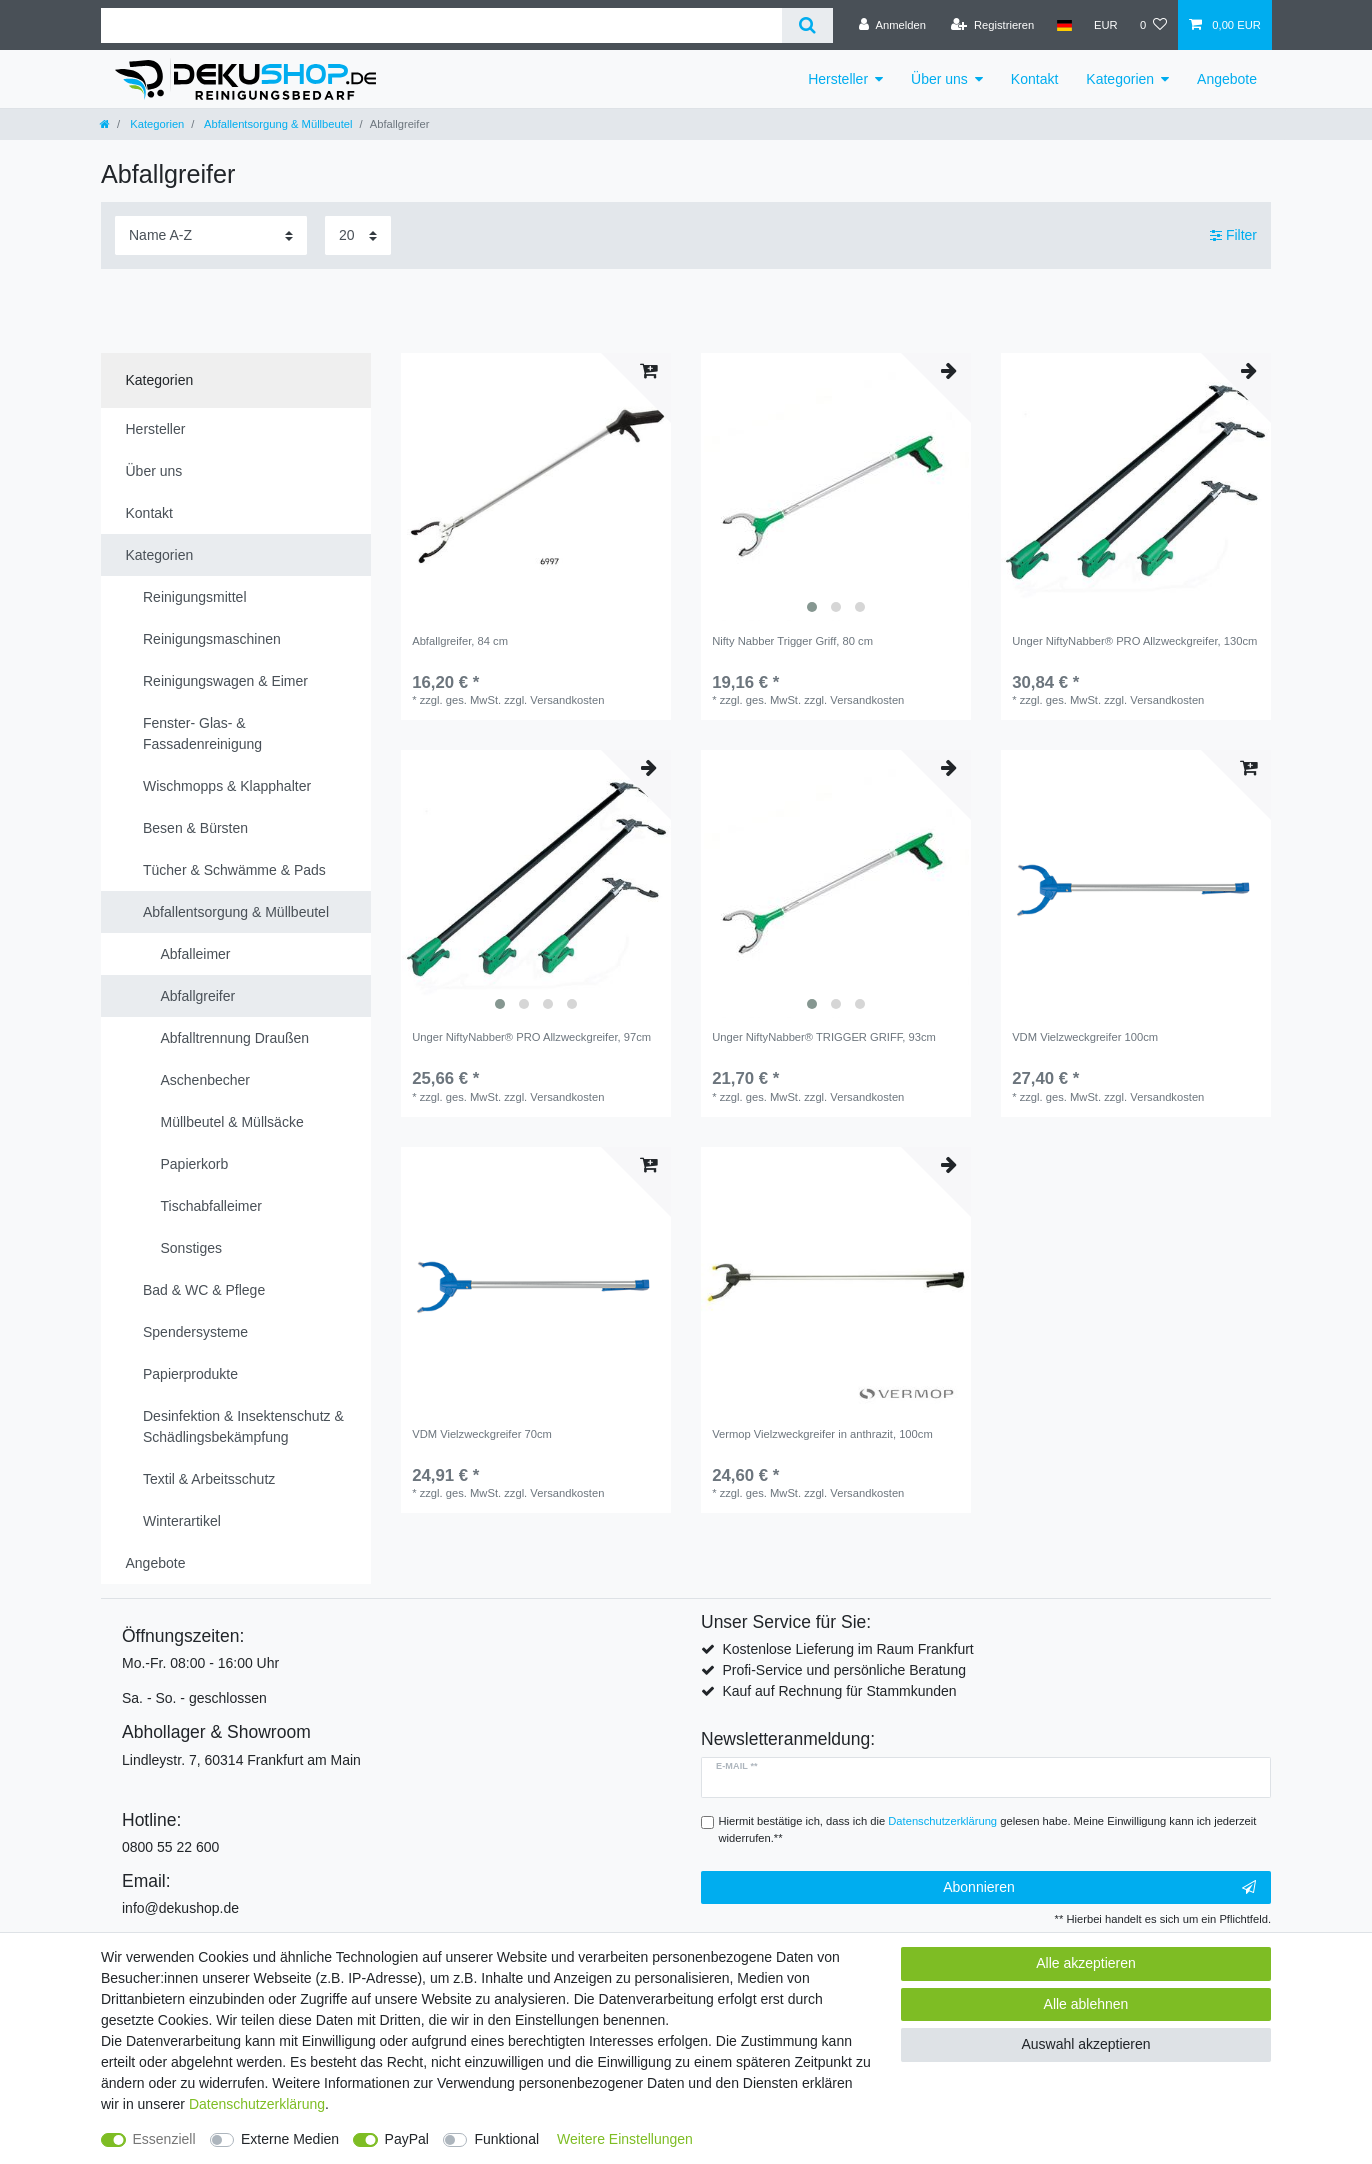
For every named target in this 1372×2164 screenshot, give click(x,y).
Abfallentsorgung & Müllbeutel (276, 124)
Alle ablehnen (1086, 2004)
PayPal (407, 2139)
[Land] (1063, 25)
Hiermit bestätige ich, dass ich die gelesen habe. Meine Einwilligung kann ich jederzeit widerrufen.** (988, 1829)
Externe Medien (290, 2139)
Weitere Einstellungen (625, 2139)
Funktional (506, 2139)
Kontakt (1034, 79)
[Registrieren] (992, 25)
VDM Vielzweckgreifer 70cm (482, 1434)
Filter (1233, 235)
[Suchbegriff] (441, 25)
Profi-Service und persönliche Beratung (844, 1670)
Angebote (1227, 79)
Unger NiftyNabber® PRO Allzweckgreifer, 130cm (1134, 641)
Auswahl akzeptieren (1085, 2044)
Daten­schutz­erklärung (257, 2104)
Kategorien (1120, 79)
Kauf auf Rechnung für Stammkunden (839, 1691)
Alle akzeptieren (1086, 1963)
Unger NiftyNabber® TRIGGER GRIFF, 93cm (824, 1037)
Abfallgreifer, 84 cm (460, 641)
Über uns (939, 79)
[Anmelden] (892, 25)
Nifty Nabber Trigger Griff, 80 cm (792, 641)
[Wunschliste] (1153, 25)
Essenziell (164, 2139)
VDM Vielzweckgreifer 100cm (1085, 1037)
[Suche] (807, 25)
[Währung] (1106, 25)
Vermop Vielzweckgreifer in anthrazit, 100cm (822, 1434)
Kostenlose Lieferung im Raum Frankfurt (847, 1649)
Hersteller (838, 79)
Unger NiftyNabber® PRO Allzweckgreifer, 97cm (531, 1037)
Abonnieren (1099, 1888)
